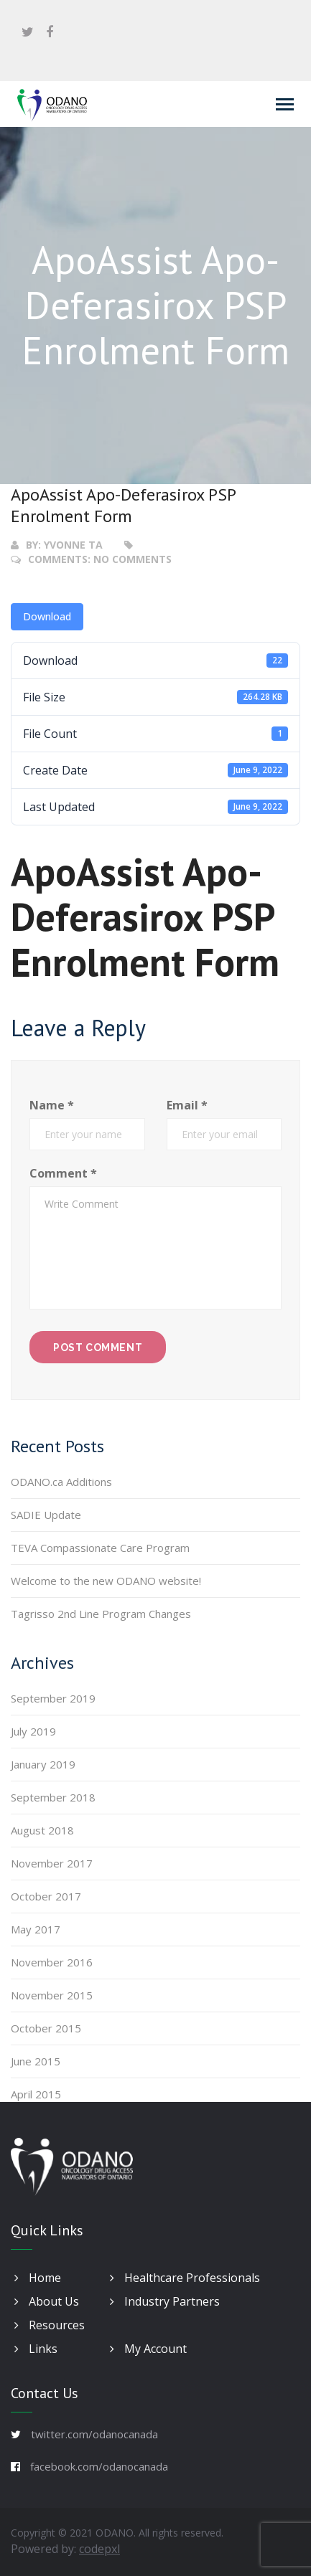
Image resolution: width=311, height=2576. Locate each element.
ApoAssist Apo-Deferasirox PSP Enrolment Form (123, 505)
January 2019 (43, 1764)
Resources (49, 2325)
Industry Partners (165, 2301)
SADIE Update (46, 1514)
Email (187, 1105)
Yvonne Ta (73, 544)
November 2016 (52, 1962)
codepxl (99, 2549)
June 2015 (35, 2061)
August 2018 (42, 1830)
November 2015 (52, 1995)
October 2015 (46, 2028)
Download (47, 616)
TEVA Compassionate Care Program (100, 1547)
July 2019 (33, 1731)
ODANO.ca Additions (61, 1481)
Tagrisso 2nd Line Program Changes (101, 1613)
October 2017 (46, 1896)
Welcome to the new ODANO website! (106, 1580)
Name (51, 1105)
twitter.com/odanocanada (94, 2434)
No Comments (132, 559)
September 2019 (53, 1698)
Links (35, 2349)
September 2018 (53, 1797)
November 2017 (52, 1863)
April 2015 (36, 2094)
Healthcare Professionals (185, 2278)
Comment (63, 1173)
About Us (46, 2301)
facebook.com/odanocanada (99, 2466)
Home (37, 2278)
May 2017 (35, 1929)
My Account (148, 2349)
